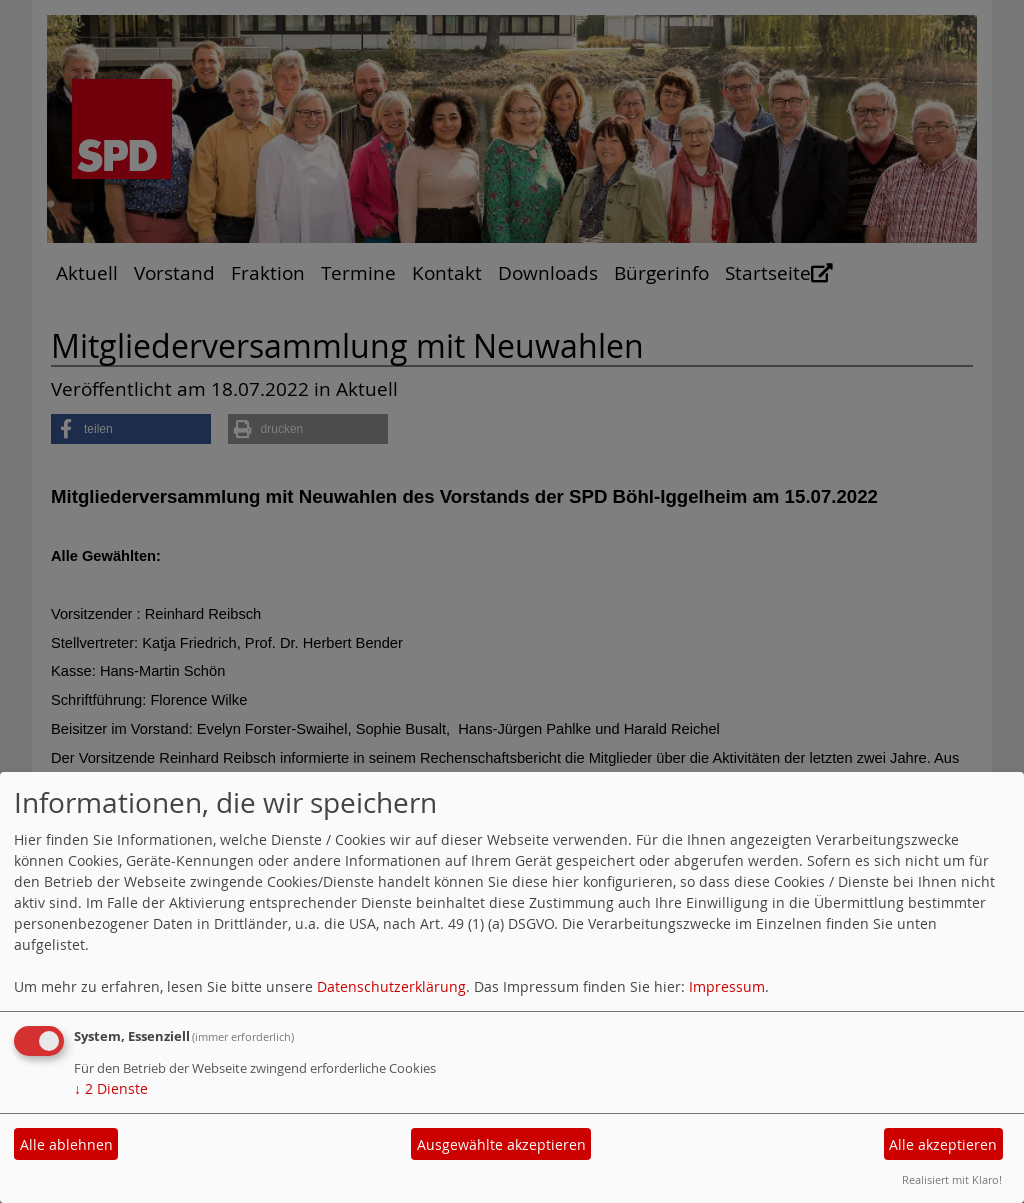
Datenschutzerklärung (391, 986)
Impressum (727, 986)
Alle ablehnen (66, 1144)
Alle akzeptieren (943, 1144)
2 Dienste (111, 1088)
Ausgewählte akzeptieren (501, 1144)
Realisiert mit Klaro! (952, 1179)
